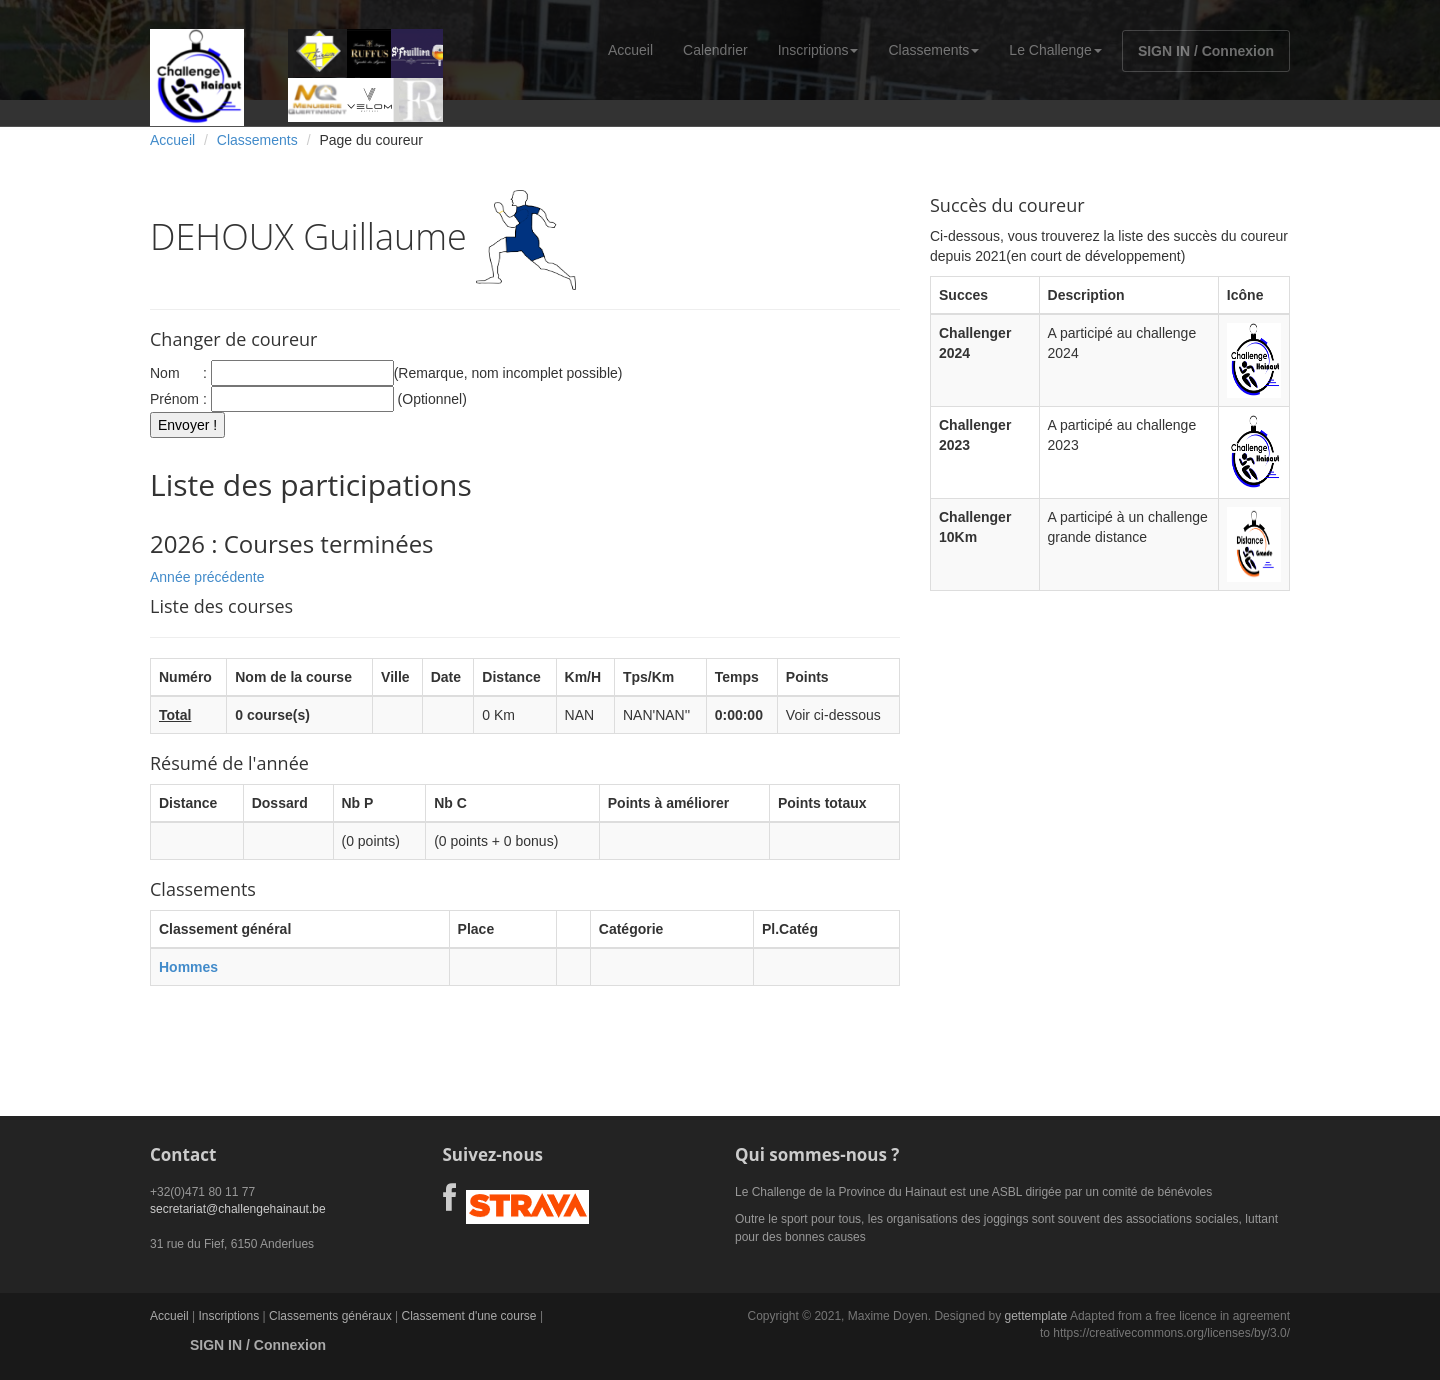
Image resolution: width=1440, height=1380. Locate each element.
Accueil (630, 50)
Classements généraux (330, 1316)
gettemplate (1035, 1316)
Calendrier (715, 50)
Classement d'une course (469, 1316)
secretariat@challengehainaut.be (238, 1209)
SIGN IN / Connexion (1206, 51)
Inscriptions (818, 50)
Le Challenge (1055, 50)
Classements (933, 50)
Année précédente (207, 577)
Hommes (188, 967)
